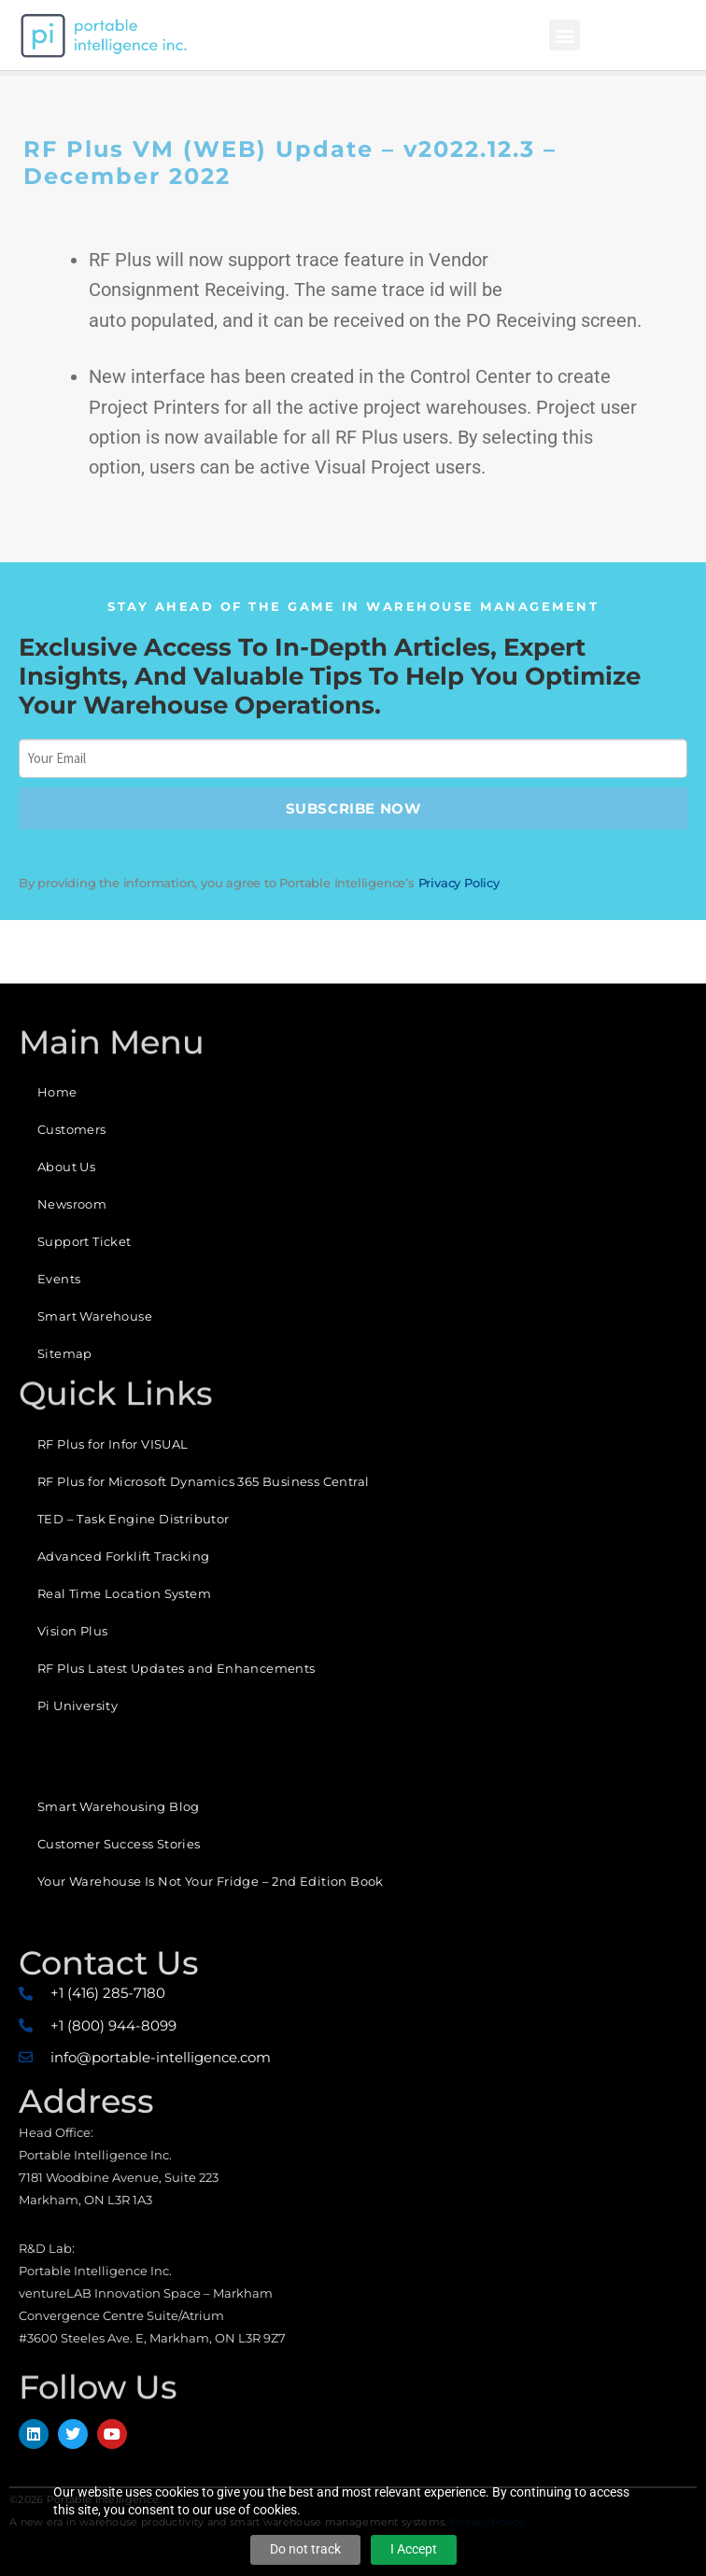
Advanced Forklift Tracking (123, 1556)
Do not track (305, 2548)
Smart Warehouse (94, 1316)
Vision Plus (72, 1630)
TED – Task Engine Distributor (133, 1518)
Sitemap (64, 1353)
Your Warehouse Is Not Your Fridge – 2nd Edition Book (210, 1881)
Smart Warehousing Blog (118, 1806)
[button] (564, 35)
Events (58, 1278)
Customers (71, 1129)
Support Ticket (84, 1241)
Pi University (77, 1705)
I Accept (413, 2548)
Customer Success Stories (119, 1843)
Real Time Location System (124, 1593)
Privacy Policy (459, 882)
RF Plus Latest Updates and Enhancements (176, 1668)
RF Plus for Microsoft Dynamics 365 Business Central (203, 1481)
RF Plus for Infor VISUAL (113, 1444)
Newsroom (71, 1203)
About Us (66, 1166)
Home (57, 1091)
